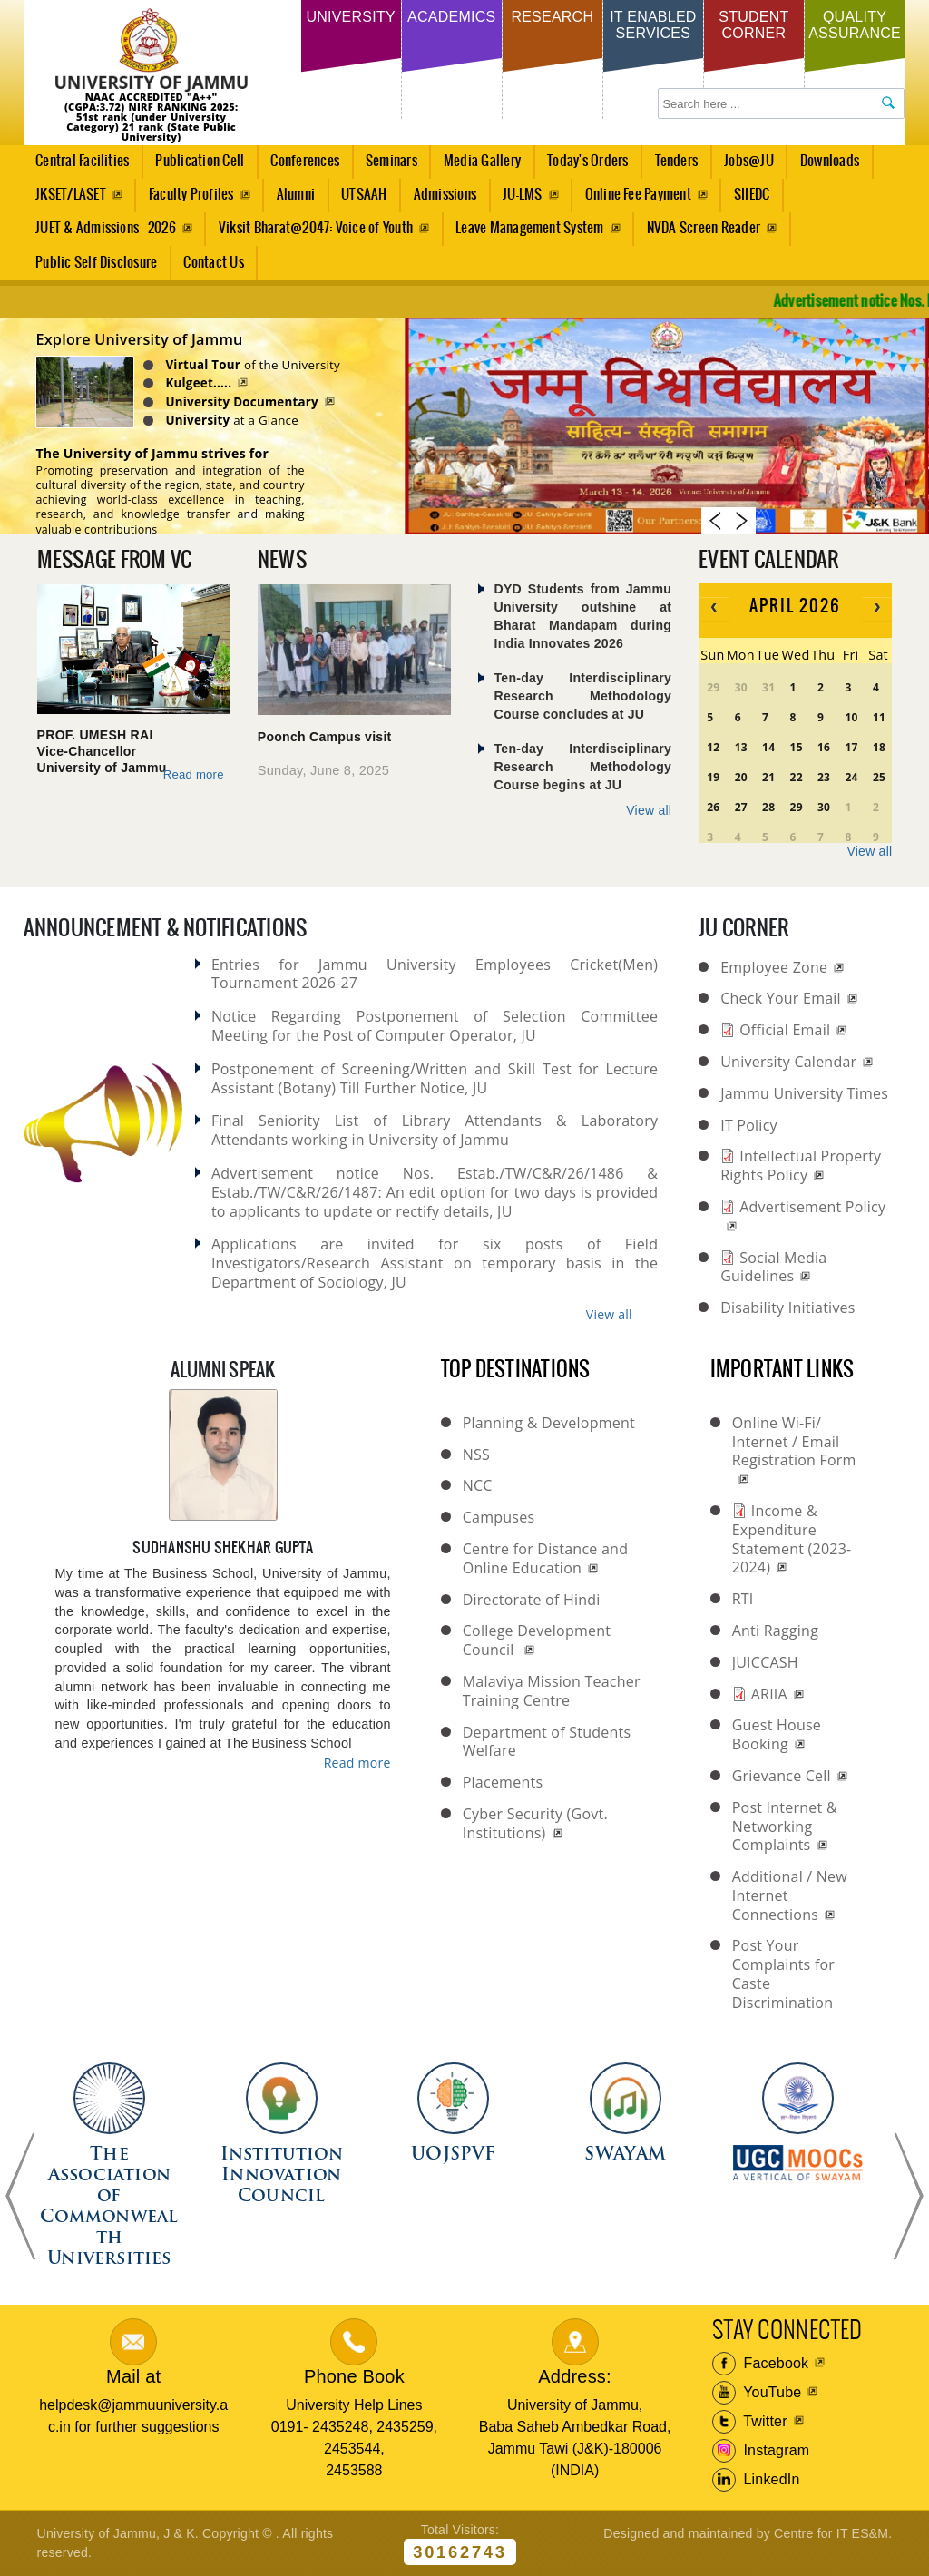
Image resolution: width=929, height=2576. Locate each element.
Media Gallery (477, 166)
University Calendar (788, 1062)
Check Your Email (780, 998)
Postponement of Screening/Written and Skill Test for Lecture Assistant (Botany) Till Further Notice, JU (434, 1078)
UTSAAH (359, 199)
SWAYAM (625, 2155)
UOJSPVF (453, 2155)
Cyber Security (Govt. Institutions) (535, 1823)
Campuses (499, 1517)
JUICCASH (765, 1662)
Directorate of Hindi (532, 1600)
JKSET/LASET (70, 194)
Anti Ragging (775, 1631)
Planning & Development (549, 1423)
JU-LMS (522, 194)
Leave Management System (529, 228)
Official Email (784, 1030)
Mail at (133, 2376)
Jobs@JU (744, 166)
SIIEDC (751, 194)
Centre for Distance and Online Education (545, 1558)
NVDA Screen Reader (703, 228)
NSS (476, 1454)
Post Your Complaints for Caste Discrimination (783, 1973)
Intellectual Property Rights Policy (800, 1165)
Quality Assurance (854, 25)
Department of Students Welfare (547, 1741)
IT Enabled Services (653, 25)
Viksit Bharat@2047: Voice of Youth (316, 228)
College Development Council (537, 1640)
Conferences (300, 166)
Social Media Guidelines (773, 1267)
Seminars (391, 161)
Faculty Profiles (191, 194)
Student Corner (753, 25)
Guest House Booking (776, 1734)
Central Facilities (78, 166)
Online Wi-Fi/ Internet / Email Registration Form (794, 1442)
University (350, 16)
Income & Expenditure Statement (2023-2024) (792, 1539)
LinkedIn (756, 2480)
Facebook (760, 2363)
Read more (194, 779)
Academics (451, 16)
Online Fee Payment (638, 194)
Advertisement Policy (812, 1207)
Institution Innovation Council (281, 2176)
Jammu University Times (804, 1093)
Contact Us (213, 262)
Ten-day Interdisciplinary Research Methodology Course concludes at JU (583, 695)
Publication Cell (199, 161)
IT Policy (748, 1125)
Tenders (677, 161)
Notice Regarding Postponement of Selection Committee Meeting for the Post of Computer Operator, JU (434, 1025)
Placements (503, 1782)
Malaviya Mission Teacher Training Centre (552, 1690)
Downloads (829, 161)
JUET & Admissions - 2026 (105, 228)
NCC (478, 1485)
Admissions (439, 199)
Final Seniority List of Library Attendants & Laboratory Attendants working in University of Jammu (434, 1130)
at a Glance (253, 420)
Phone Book (354, 2376)
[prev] (714, 608)
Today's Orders (587, 161)
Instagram (761, 2451)
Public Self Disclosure (96, 262)
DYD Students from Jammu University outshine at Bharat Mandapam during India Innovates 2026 (583, 616)
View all (648, 810)
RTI (743, 1599)
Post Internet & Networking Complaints (784, 1826)
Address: (574, 2376)
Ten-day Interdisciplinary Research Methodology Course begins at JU (583, 766)
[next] (877, 608)
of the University (274, 365)
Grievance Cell (781, 1776)
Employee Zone (773, 967)
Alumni (296, 194)
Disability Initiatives (788, 1307)
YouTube (757, 2393)
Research (552, 16)
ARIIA (769, 1694)
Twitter (749, 2422)
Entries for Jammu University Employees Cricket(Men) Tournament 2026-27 (434, 974)
